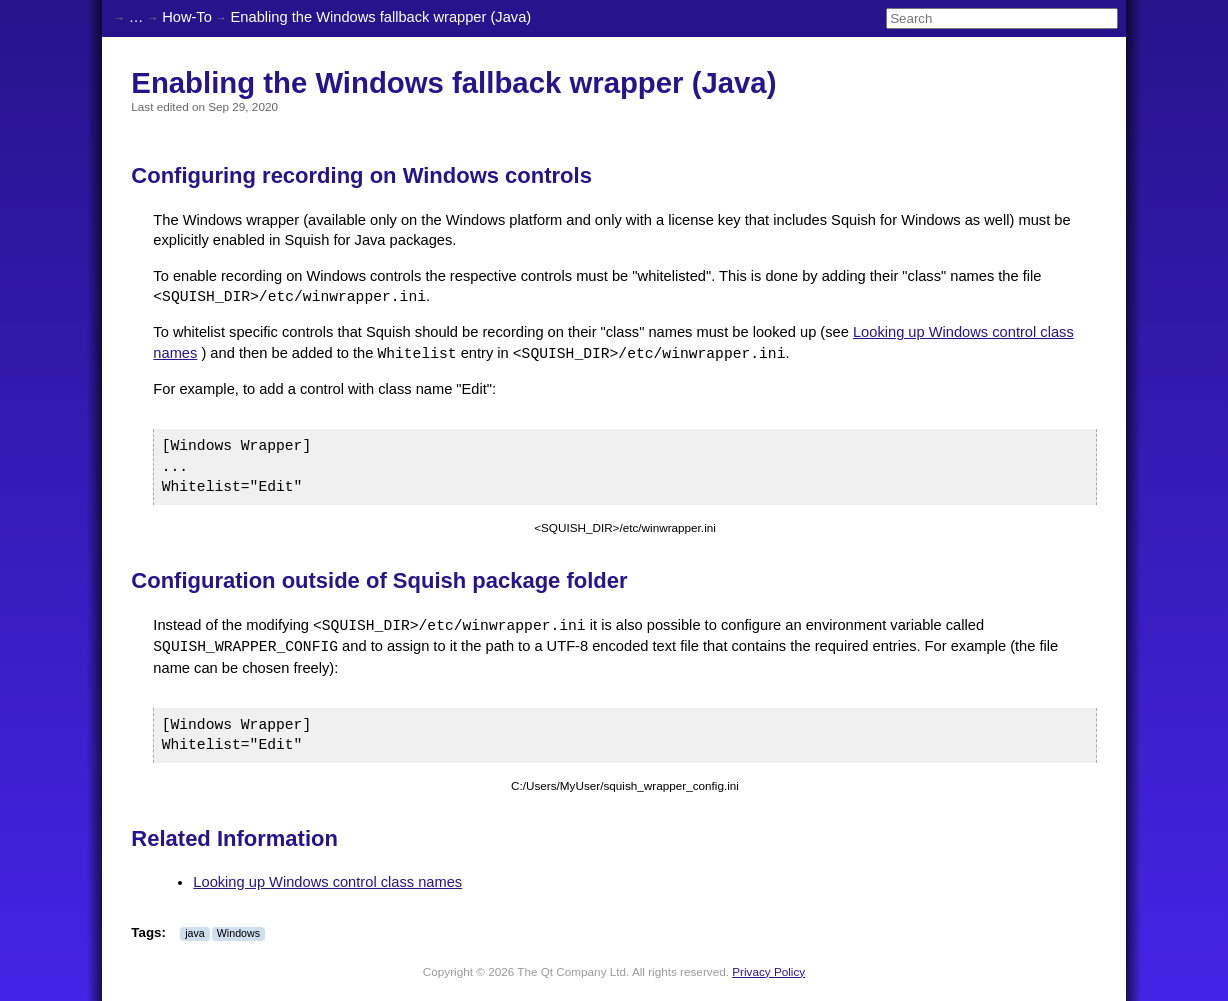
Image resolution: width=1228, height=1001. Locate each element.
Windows (238, 933)
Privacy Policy (768, 971)
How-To (187, 17)
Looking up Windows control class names (327, 882)
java (195, 933)
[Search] (1002, 18)
